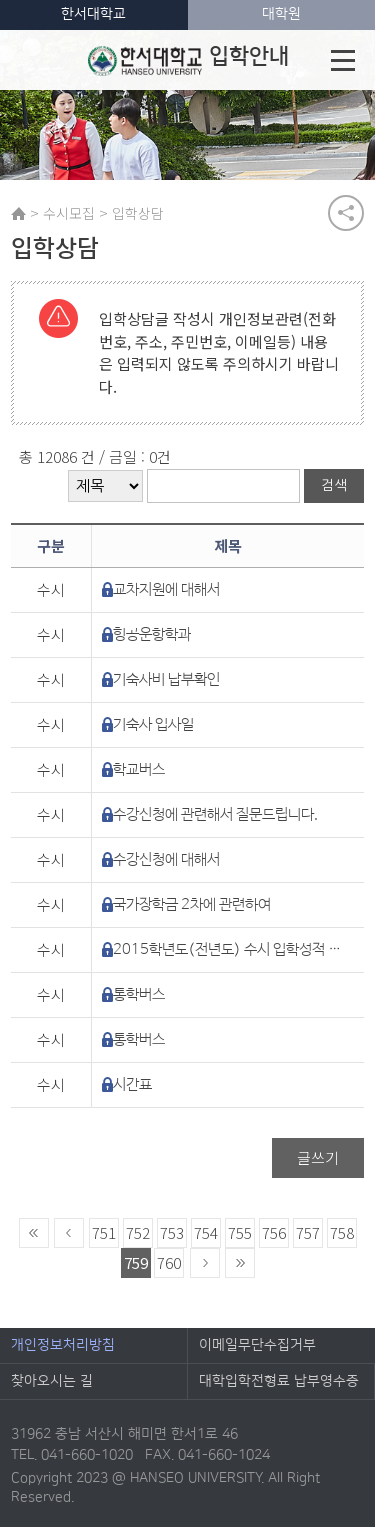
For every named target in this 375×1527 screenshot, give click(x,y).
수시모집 (69, 213)
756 (274, 1232)
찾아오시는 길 (52, 1381)
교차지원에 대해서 (166, 589)
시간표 (132, 1084)
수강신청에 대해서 (166, 859)
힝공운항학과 (152, 634)
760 (169, 1262)
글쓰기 (318, 1157)
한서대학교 (93, 14)
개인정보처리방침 (63, 1345)
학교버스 (139, 769)
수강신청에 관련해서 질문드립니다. (215, 814)
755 (240, 1232)
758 (342, 1232)
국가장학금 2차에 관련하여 (192, 904)
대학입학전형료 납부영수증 (279, 1381)
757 (308, 1232)
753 (172, 1232)
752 (138, 1232)
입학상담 (138, 213)
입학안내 (188, 60)
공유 (346, 213)
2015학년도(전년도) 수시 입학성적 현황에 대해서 (230, 949)
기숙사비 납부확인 (166, 679)
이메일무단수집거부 (257, 1345)
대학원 (281, 14)
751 (104, 1232)
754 (206, 1232)
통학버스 (139, 994)
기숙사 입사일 (153, 724)
